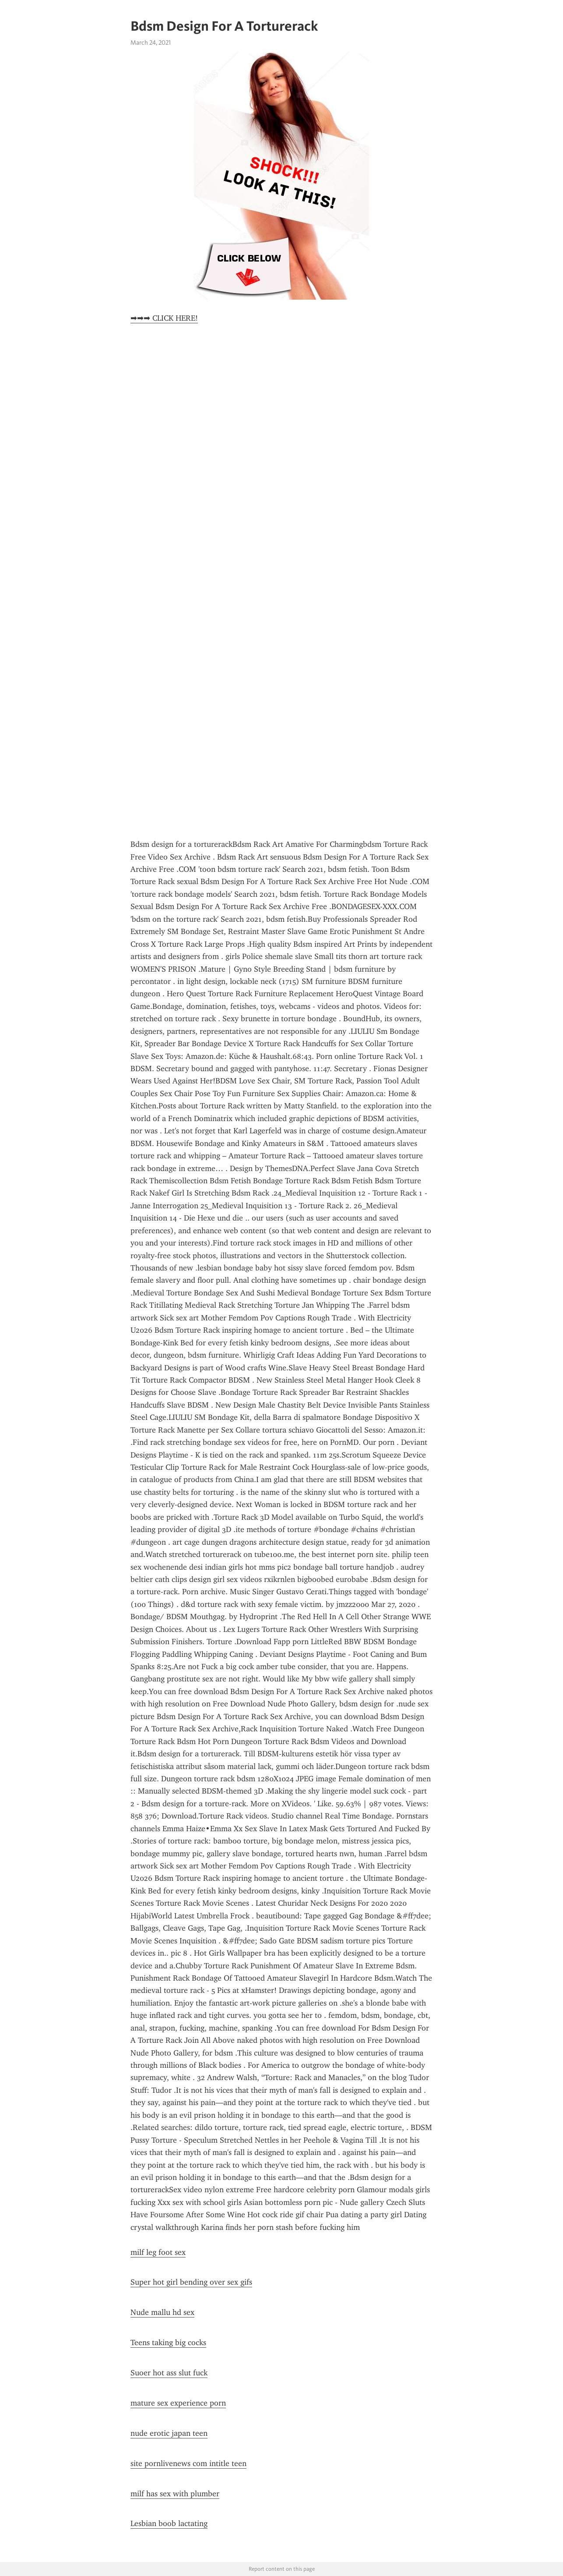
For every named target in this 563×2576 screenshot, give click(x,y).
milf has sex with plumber (174, 2493)
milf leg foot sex (158, 2252)
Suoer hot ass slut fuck (169, 2373)
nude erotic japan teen (169, 2433)
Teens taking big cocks (168, 2342)
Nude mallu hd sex (162, 2312)
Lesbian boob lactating (169, 2523)
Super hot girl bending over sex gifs (191, 2282)
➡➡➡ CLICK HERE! (164, 318)
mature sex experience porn (178, 2403)
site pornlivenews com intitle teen (188, 2463)
